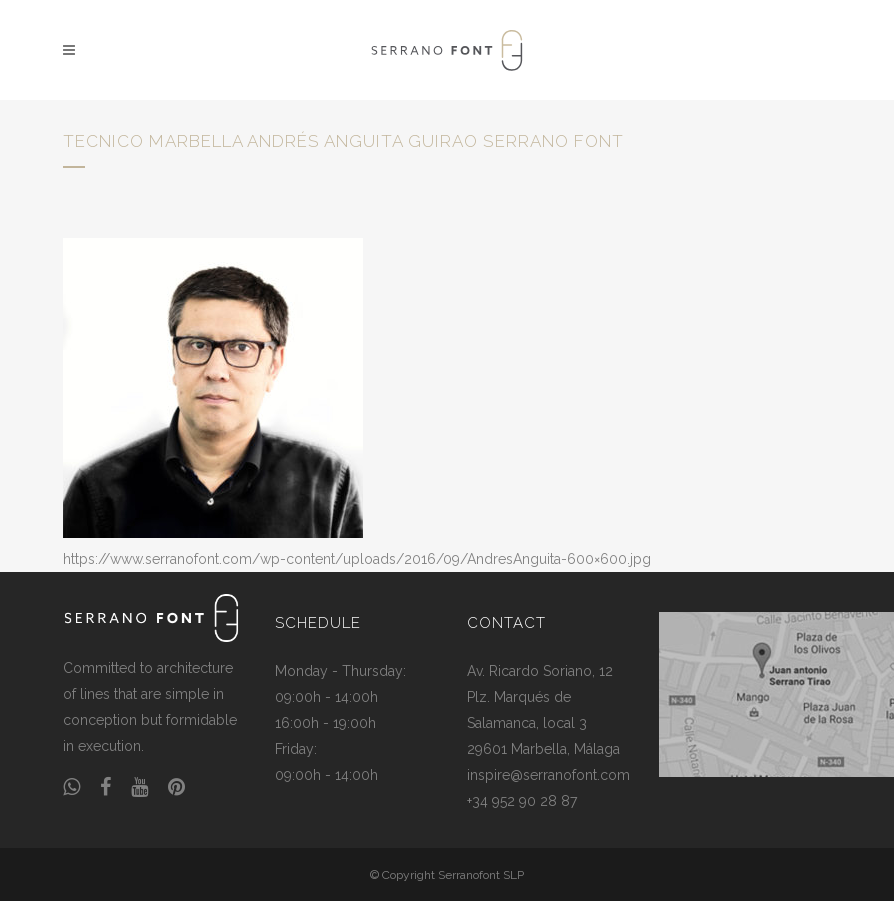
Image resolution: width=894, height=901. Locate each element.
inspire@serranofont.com (548, 775)
